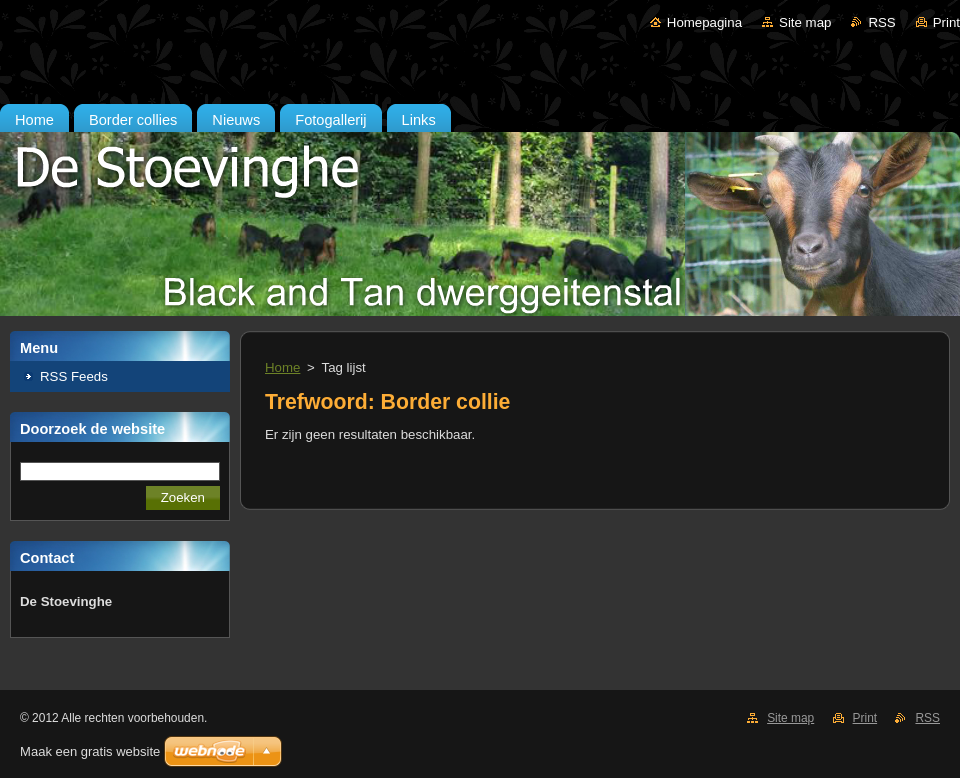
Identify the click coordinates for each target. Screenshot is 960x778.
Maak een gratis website (90, 751)
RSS (881, 22)
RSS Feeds (74, 376)
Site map (805, 22)
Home (282, 367)
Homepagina (704, 22)
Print (946, 22)
